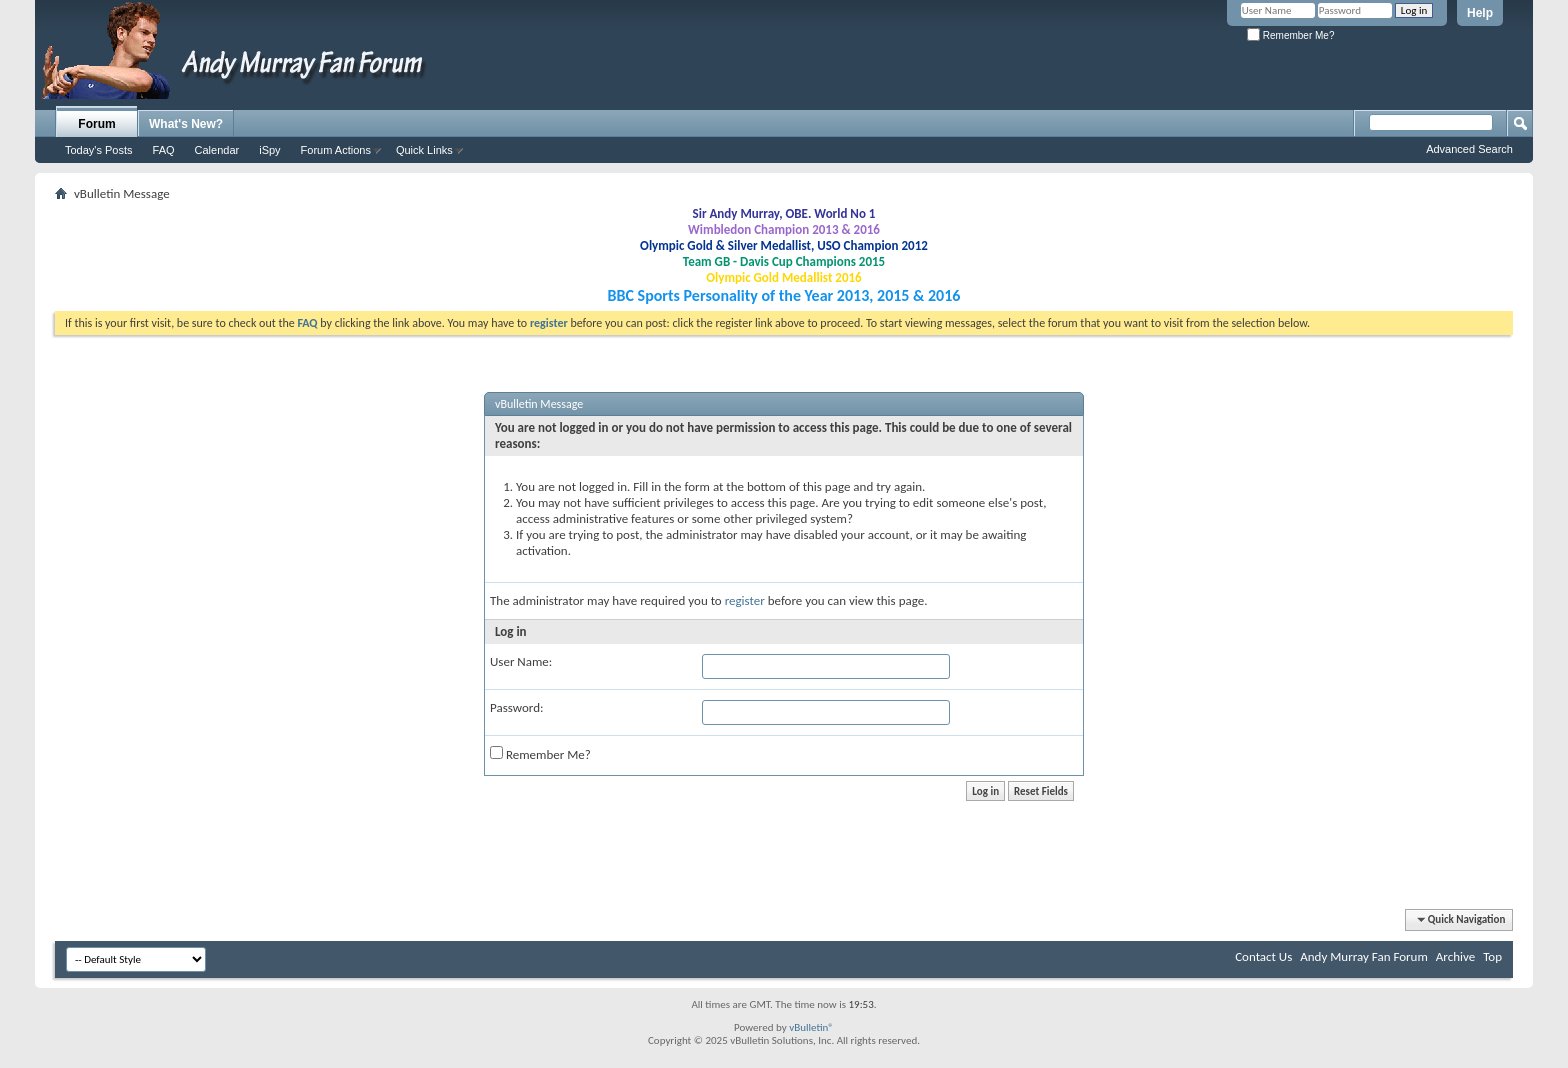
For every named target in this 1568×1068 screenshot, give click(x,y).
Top (1492, 956)
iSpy (269, 150)
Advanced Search (1469, 149)
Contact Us (1263, 956)
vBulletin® (811, 1027)
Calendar (217, 150)
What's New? (186, 124)
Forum (96, 124)
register (745, 600)
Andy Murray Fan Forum (1364, 956)
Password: (516, 707)
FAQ (164, 150)
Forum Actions (336, 150)
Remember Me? (1290, 35)
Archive (1455, 956)
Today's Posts (99, 150)
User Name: (521, 661)
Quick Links (424, 150)
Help (1480, 13)
